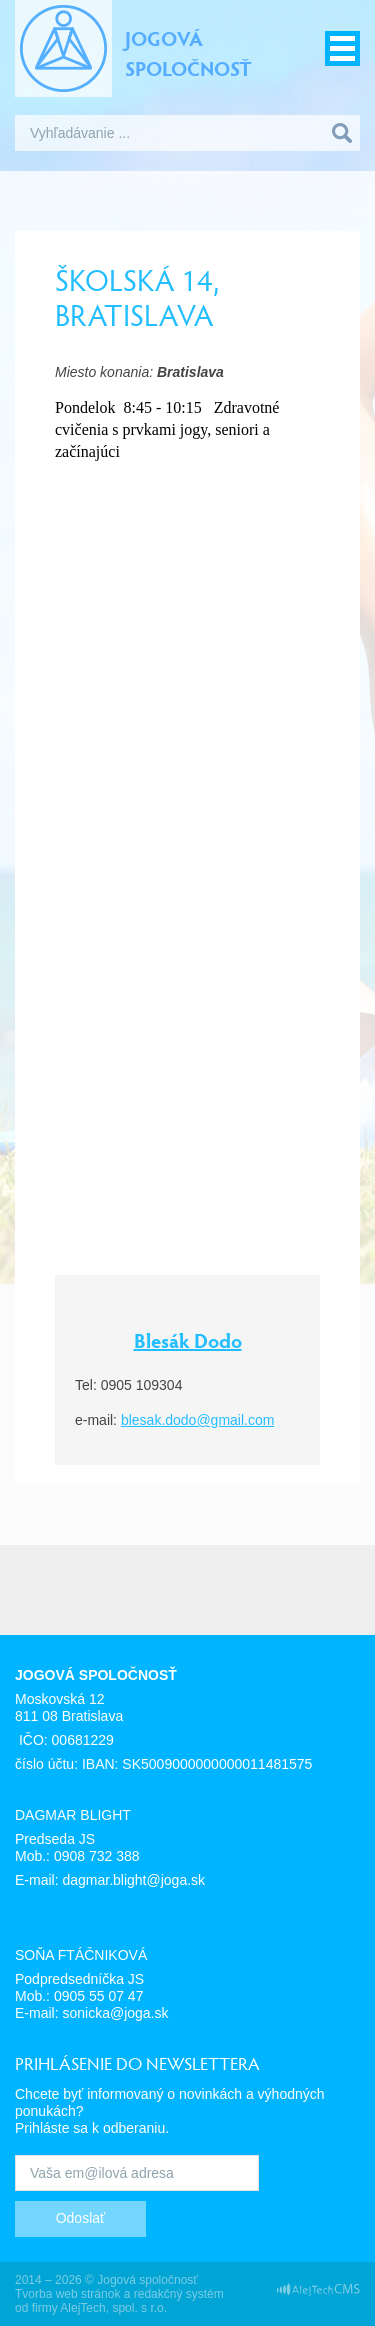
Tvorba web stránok (67, 2294)
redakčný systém (179, 2294)
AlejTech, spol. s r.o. (113, 2308)
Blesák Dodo (188, 1340)
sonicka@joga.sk (115, 2013)
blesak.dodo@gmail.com (198, 1420)
